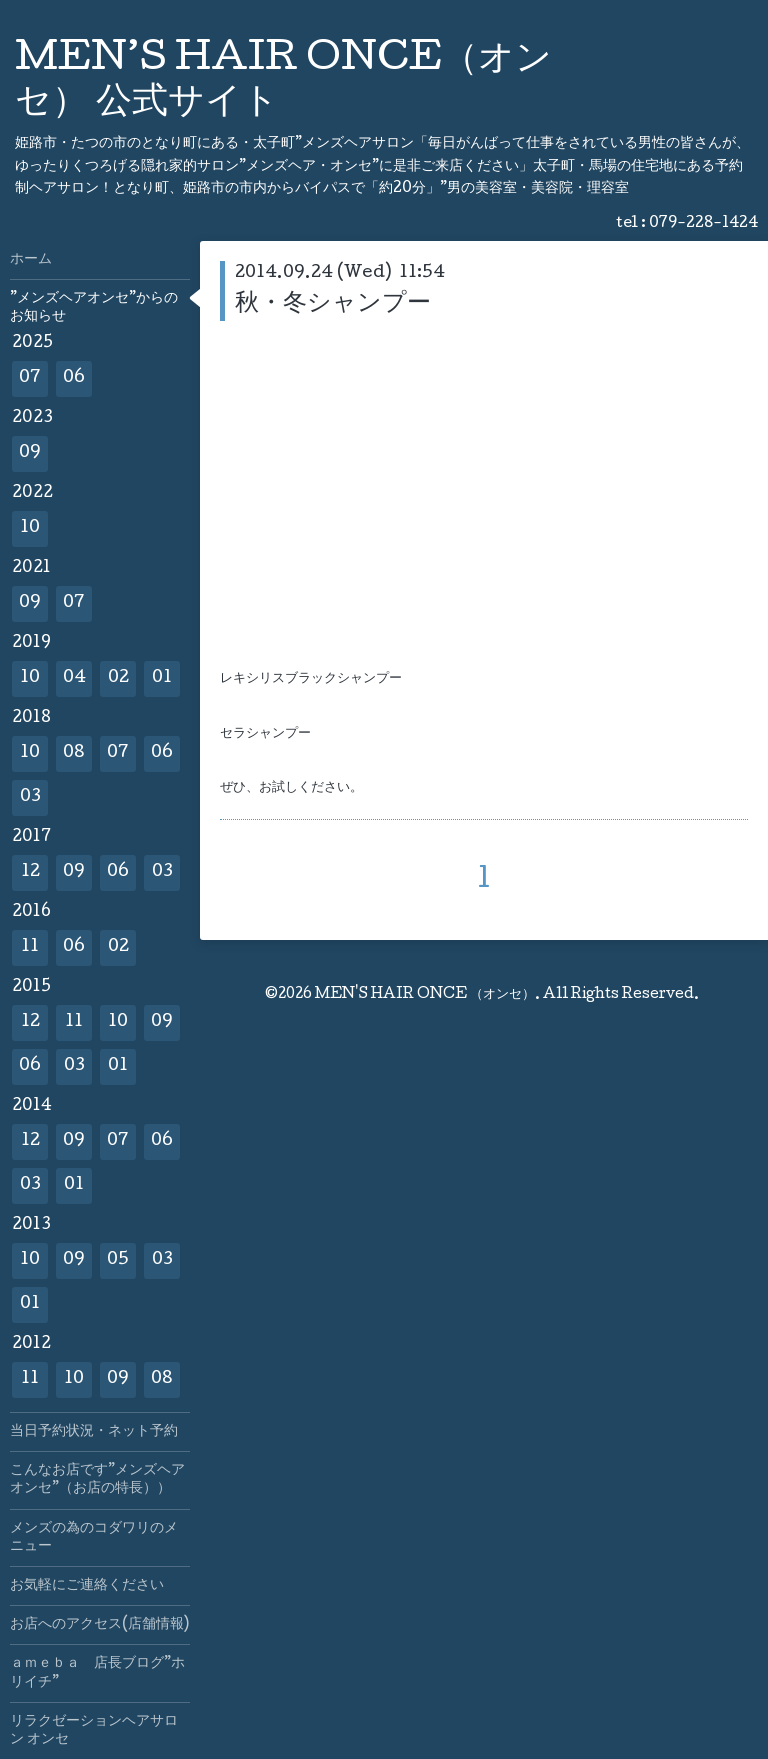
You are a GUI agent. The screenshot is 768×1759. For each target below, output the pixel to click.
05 (118, 1260)
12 (30, 872)
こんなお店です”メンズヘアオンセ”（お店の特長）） (97, 1480)
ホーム (31, 260)
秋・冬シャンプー (333, 304)
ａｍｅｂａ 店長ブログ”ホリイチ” (97, 1673)
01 (162, 678)
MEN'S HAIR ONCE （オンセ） (425, 995)
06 (74, 378)
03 (30, 797)
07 (30, 378)
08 (74, 753)
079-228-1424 (703, 224)
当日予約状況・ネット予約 (94, 1432)
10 (30, 528)
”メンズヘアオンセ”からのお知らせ (94, 308)
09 (30, 453)
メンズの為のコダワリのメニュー (94, 1538)
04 (74, 678)
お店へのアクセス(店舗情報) (99, 1625)
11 (30, 947)
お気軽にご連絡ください (87, 1586)
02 (118, 678)
